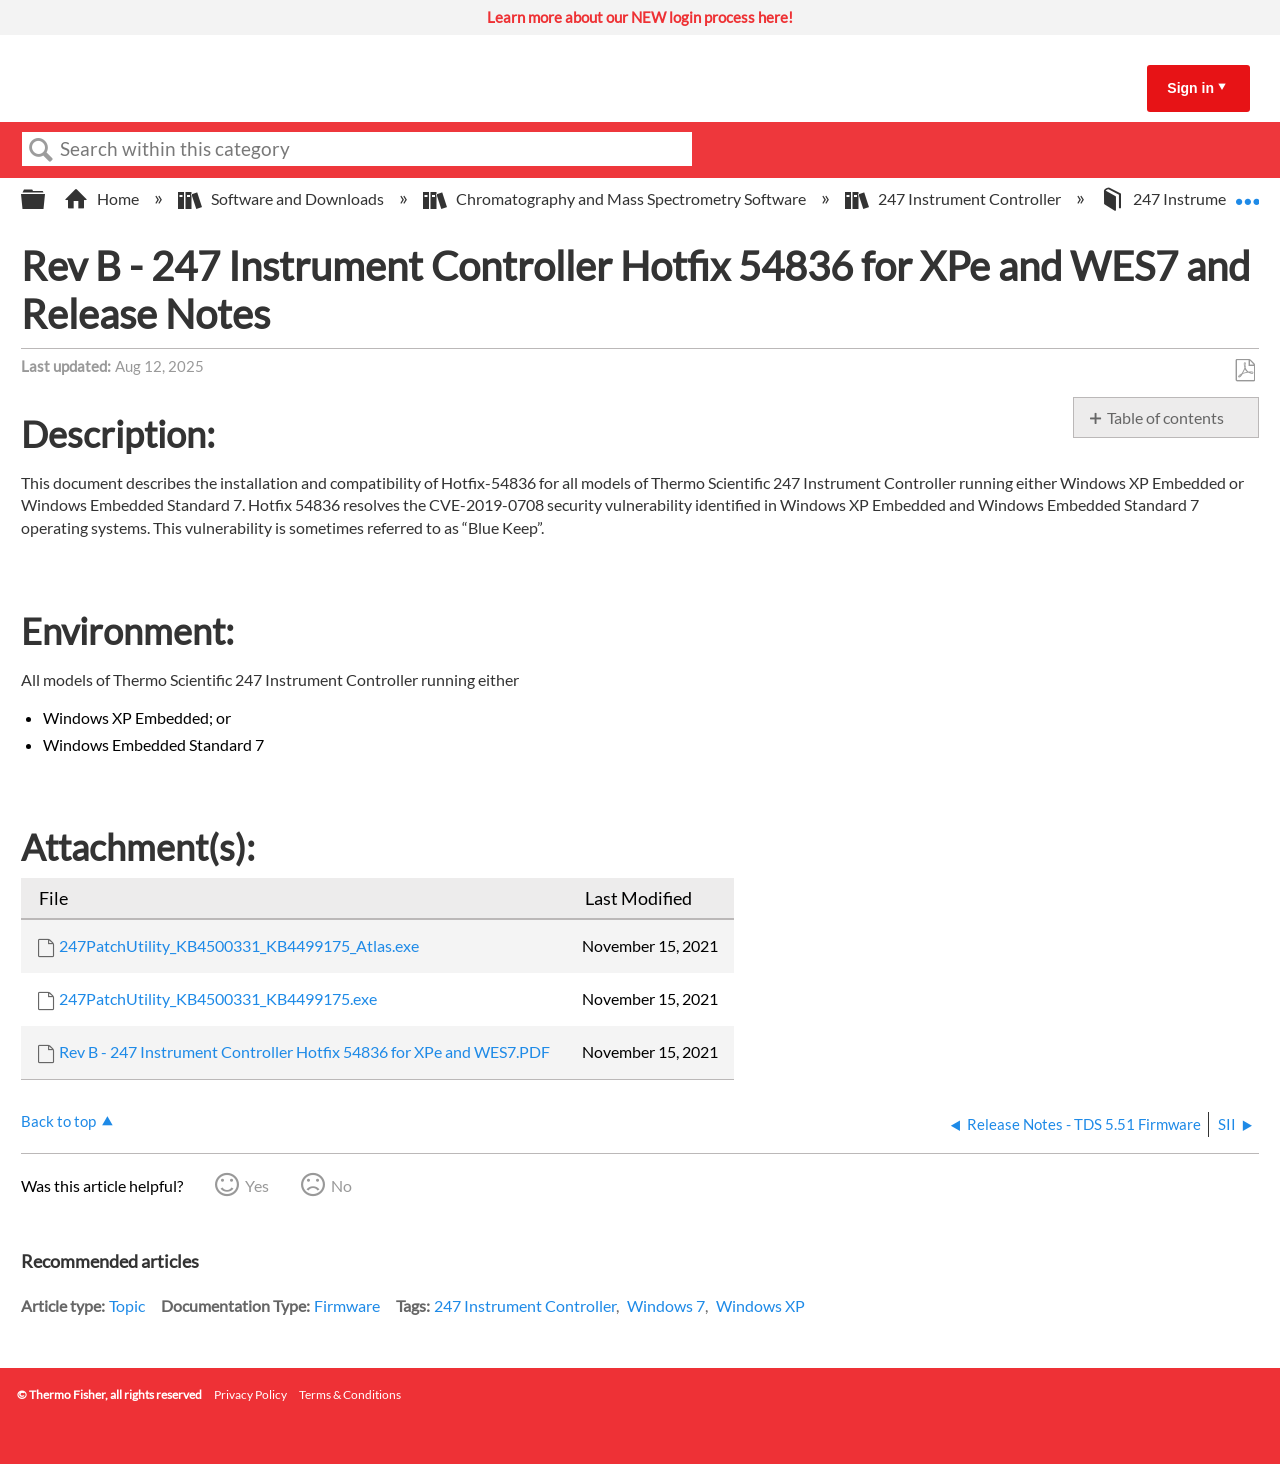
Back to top (58, 1121)
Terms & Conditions (350, 1394)
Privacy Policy (250, 1394)
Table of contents (1165, 417)
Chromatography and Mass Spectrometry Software (616, 198)
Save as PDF (1244, 371)
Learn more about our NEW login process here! (640, 17)
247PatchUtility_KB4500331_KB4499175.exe (218, 998)
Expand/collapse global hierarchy (46, 199)
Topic (127, 1305)
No (341, 1185)
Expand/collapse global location (1247, 193)
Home (103, 198)
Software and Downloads (282, 198)
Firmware (347, 1305)
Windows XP (760, 1305)
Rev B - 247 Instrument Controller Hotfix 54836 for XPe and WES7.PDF (304, 1051)
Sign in (1190, 88)
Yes (257, 1185)
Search (41, 150)
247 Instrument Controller (954, 198)
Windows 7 (666, 1305)
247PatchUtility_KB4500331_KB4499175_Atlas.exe (239, 945)
